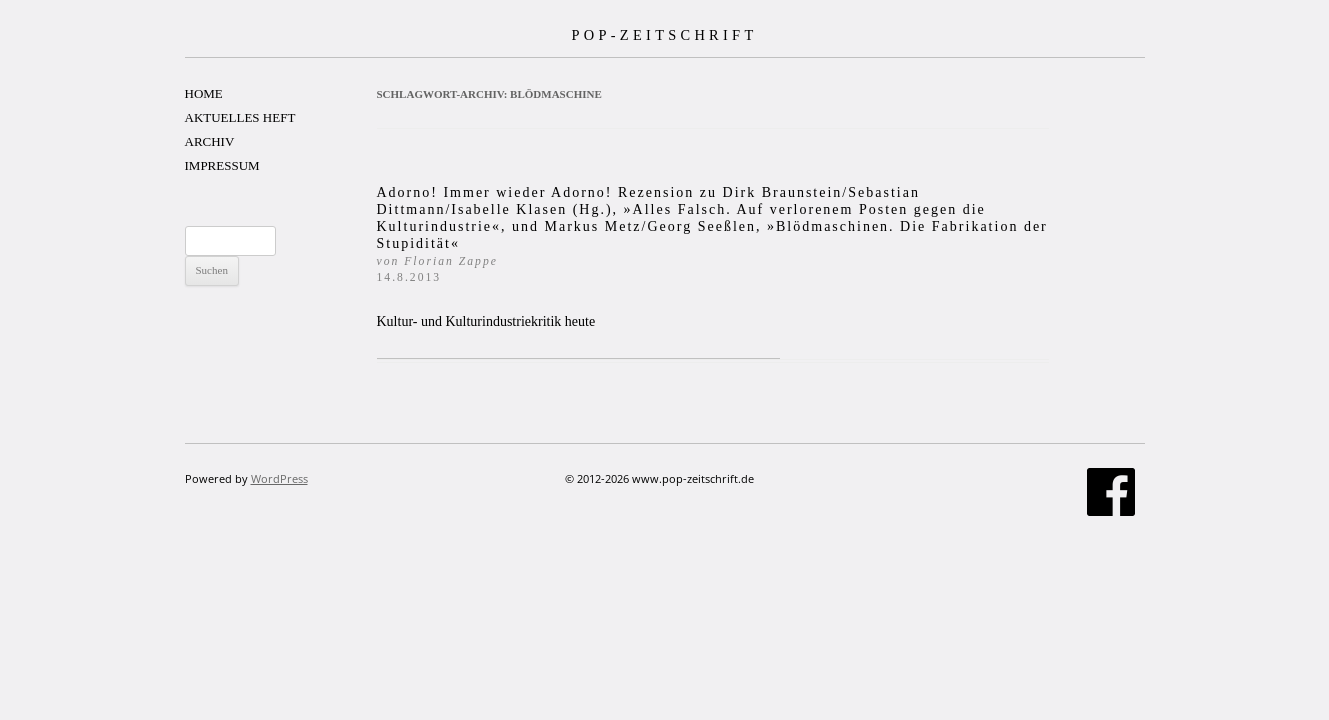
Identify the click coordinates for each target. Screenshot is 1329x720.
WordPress (279, 478)
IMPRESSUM (222, 165)
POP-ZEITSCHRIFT (664, 35)
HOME (204, 93)
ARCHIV (210, 141)
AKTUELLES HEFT (240, 117)
